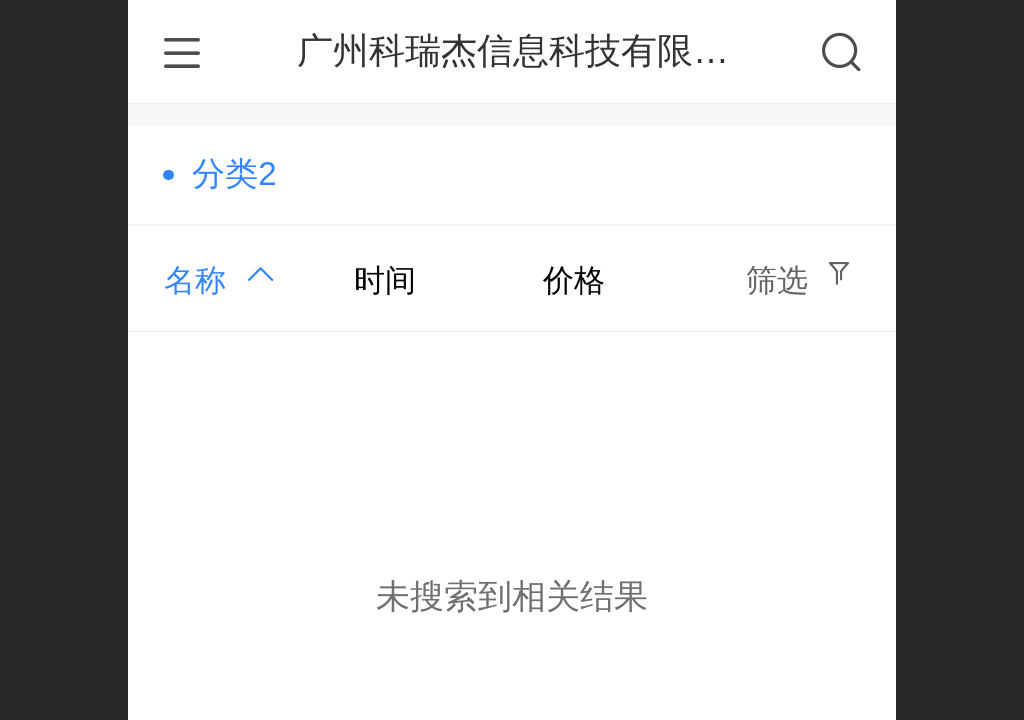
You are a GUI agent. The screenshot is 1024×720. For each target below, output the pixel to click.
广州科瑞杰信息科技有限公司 (531, 50)
